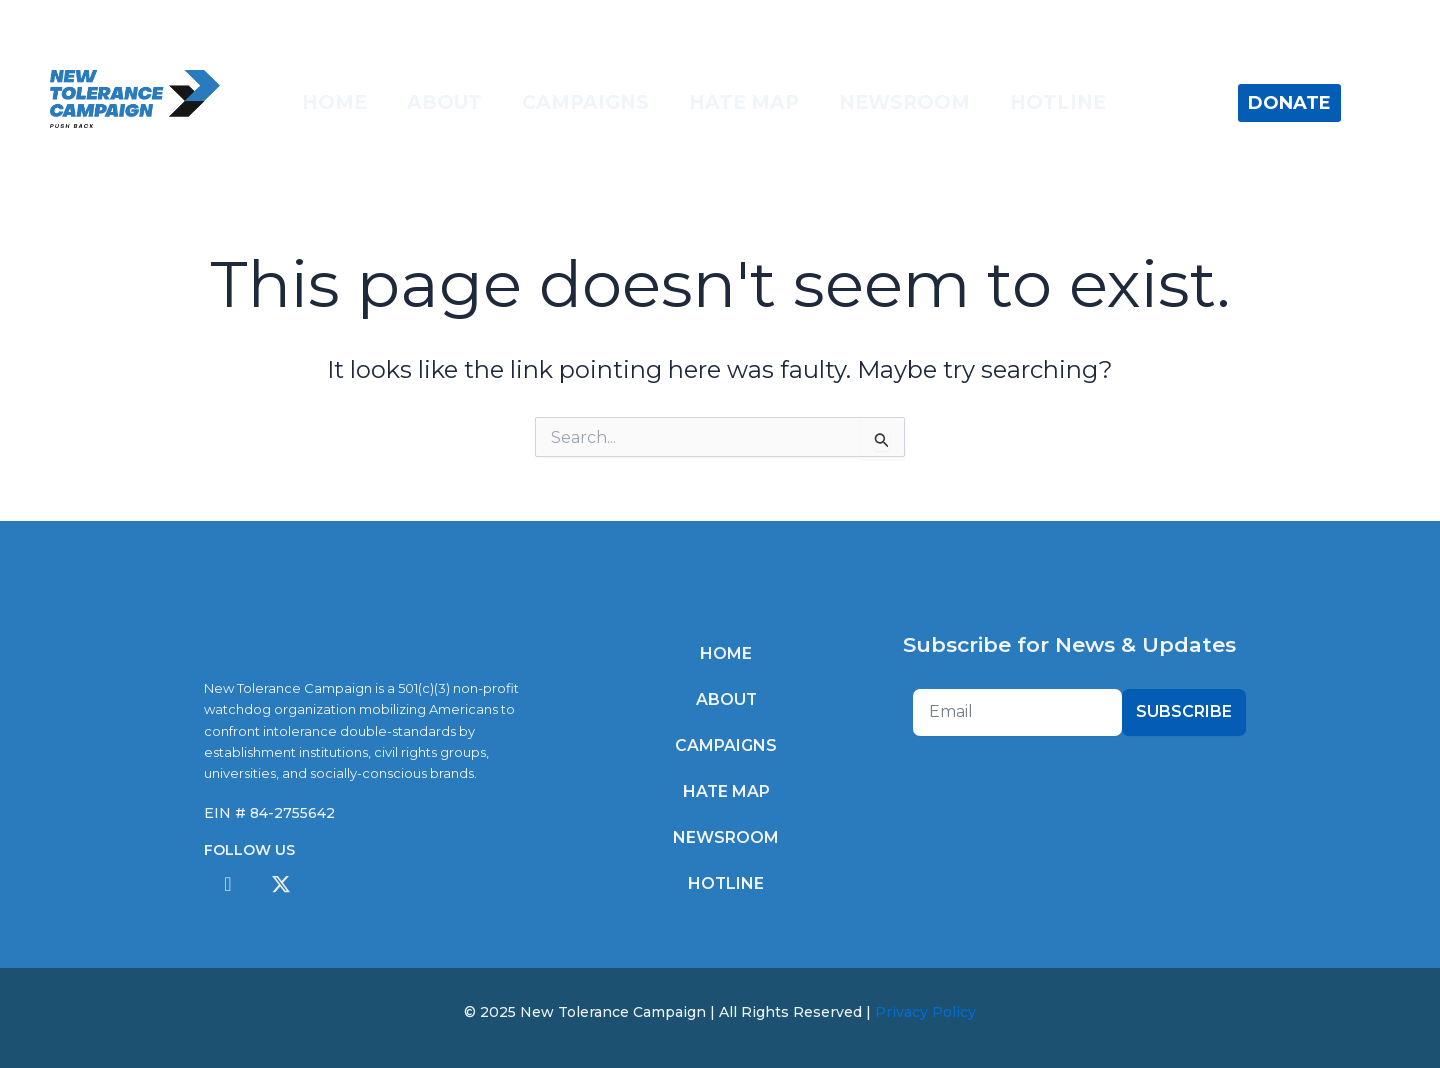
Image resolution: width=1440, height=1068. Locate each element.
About (444, 102)
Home (334, 102)
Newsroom (904, 102)
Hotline (1058, 102)
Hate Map (744, 102)
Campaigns (585, 102)
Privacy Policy (925, 1012)
